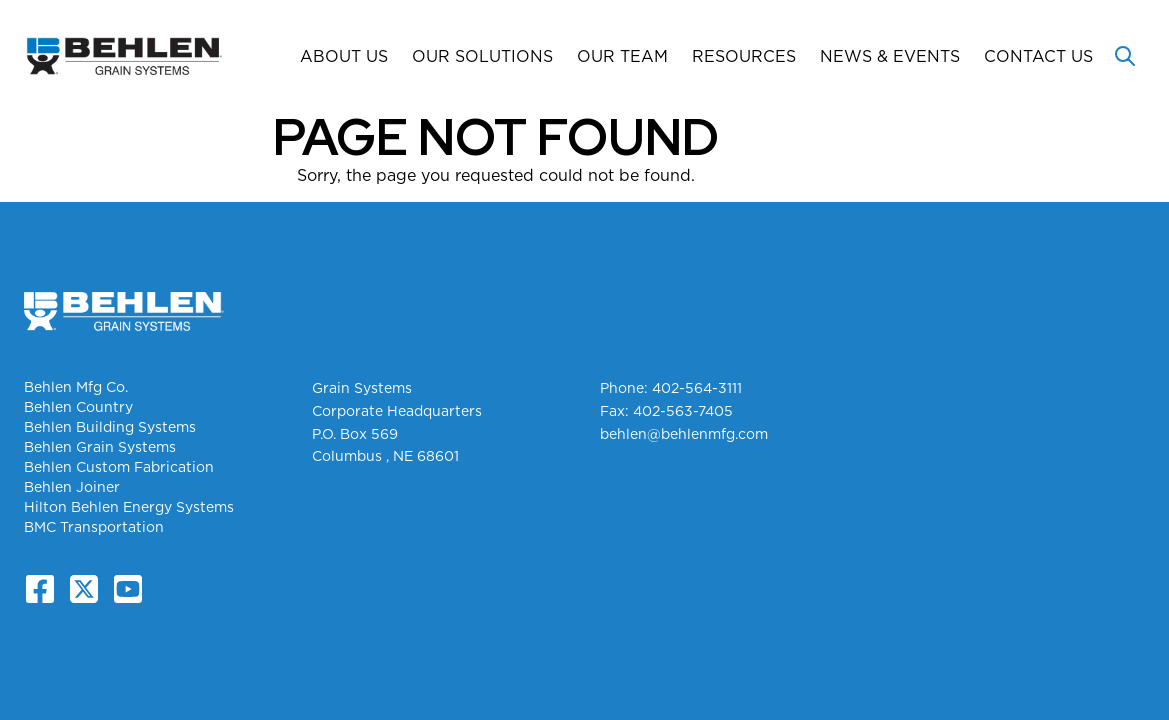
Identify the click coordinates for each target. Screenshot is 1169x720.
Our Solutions (482, 56)
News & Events (890, 56)
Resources (744, 56)
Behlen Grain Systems (100, 447)
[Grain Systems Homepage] (124, 56)
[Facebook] (40, 589)
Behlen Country (78, 407)
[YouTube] (128, 589)
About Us (344, 56)
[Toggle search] (1125, 56)
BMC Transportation (94, 527)
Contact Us (1038, 56)
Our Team (622, 56)
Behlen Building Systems (110, 427)
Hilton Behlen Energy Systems (129, 507)
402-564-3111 (697, 388)
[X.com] (84, 589)
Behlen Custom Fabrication (119, 467)
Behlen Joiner (72, 487)
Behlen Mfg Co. (76, 387)
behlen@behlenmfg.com (684, 434)
